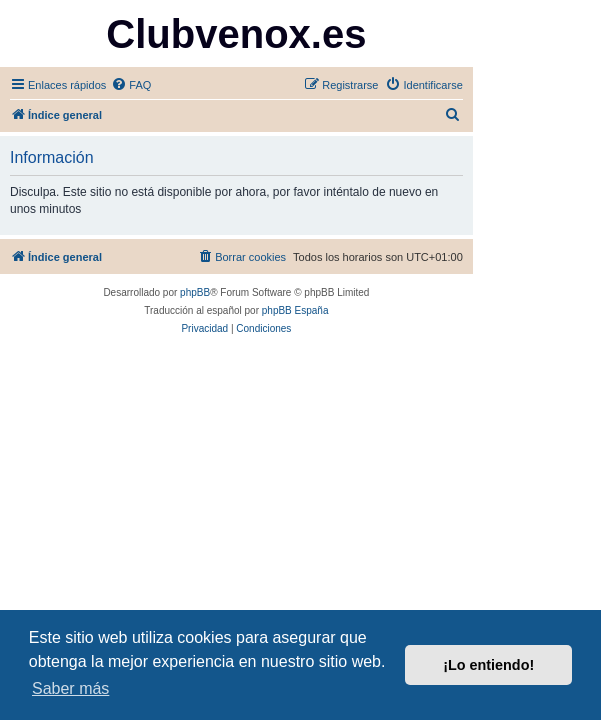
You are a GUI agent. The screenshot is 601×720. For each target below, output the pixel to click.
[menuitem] (131, 85)
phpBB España (295, 310)
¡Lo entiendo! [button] (488, 665)
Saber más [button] (70, 688)
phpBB (195, 292)
